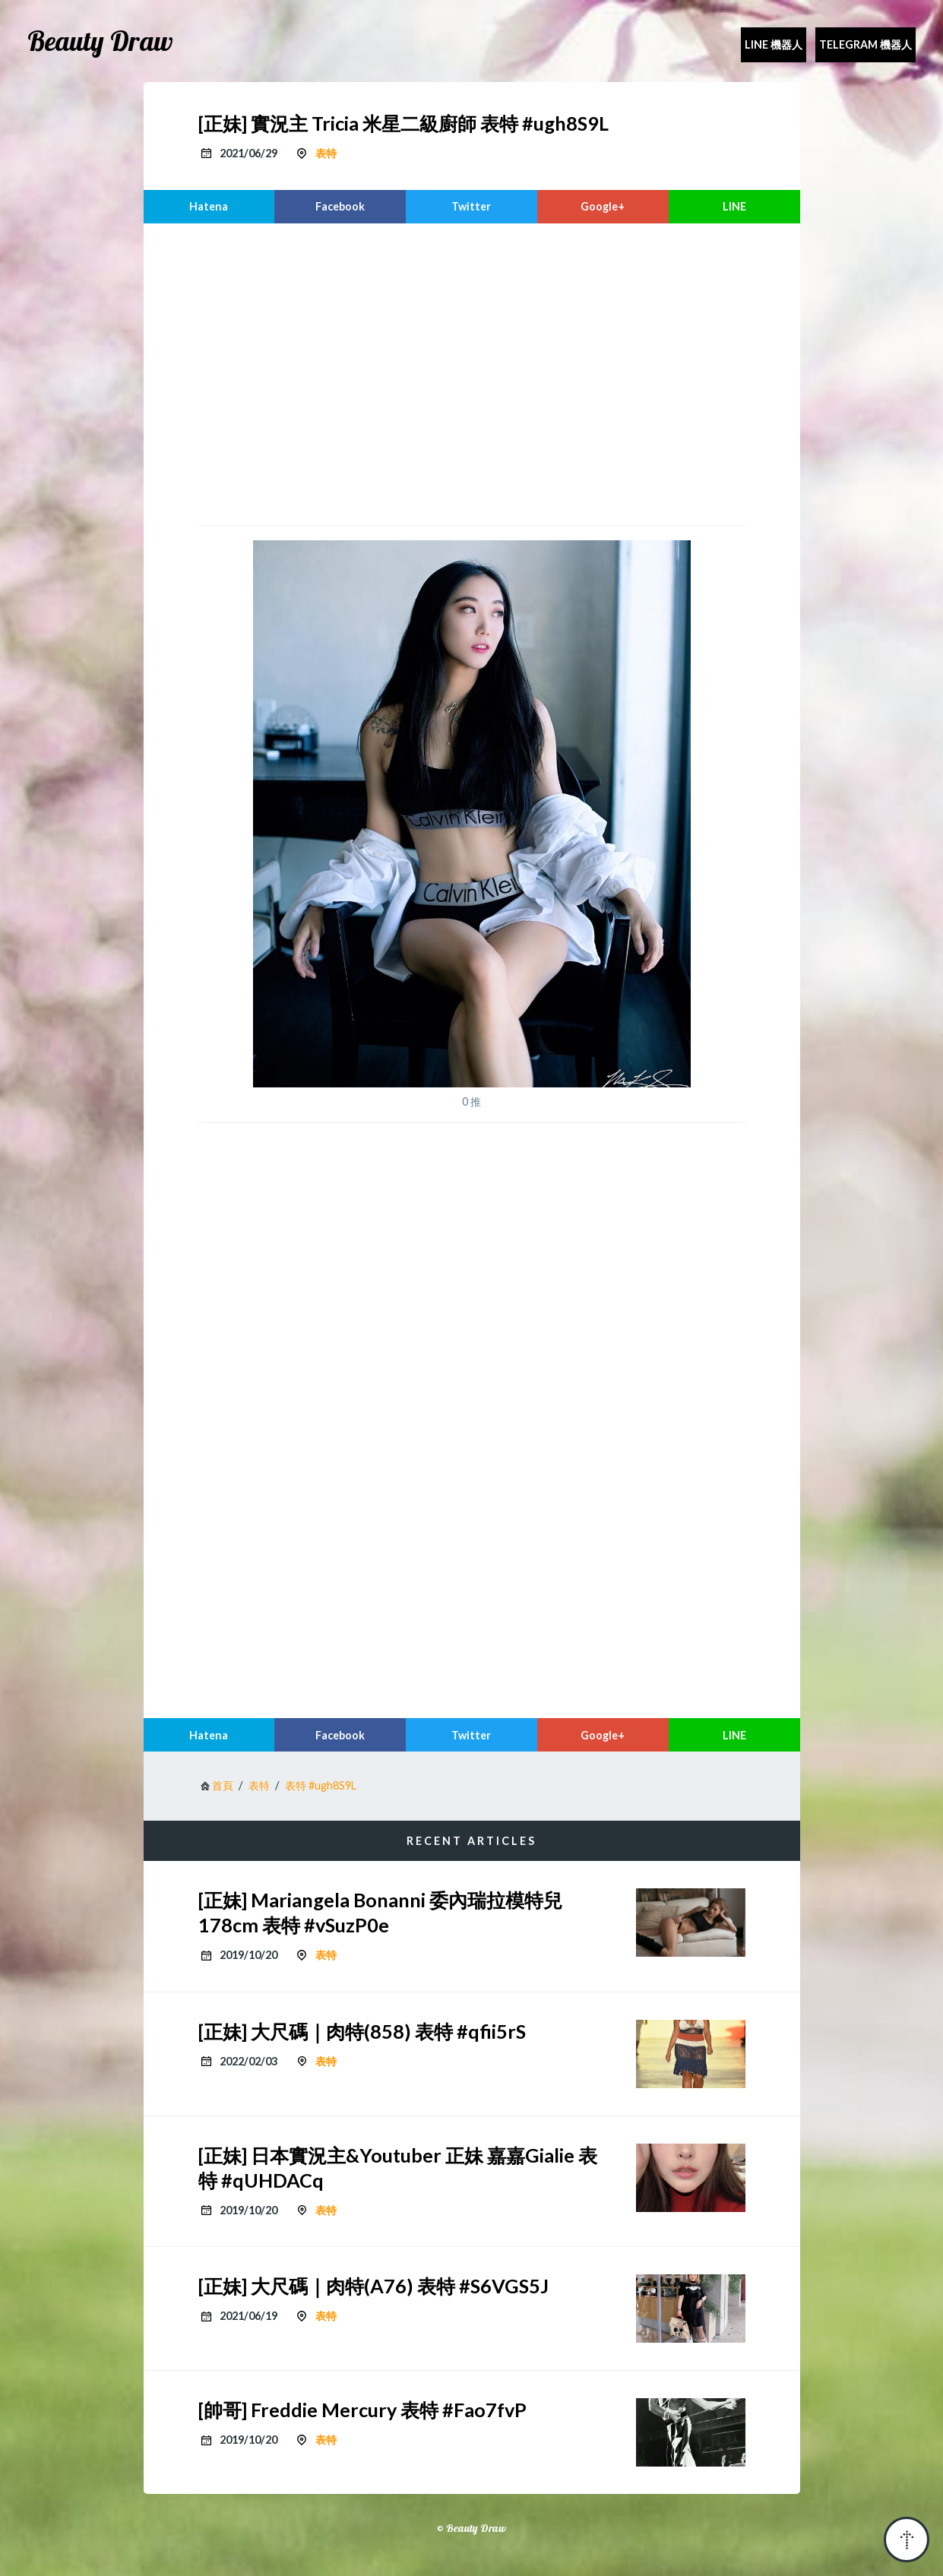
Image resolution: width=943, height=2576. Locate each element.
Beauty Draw (100, 41)
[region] (471, 372)
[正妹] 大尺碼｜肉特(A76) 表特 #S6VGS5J (373, 2285)
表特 (326, 153)
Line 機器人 (773, 44)
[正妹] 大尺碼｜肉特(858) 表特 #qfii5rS (362, 2031)
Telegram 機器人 (865, 44)
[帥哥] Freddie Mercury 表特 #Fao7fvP (362, 2409)
